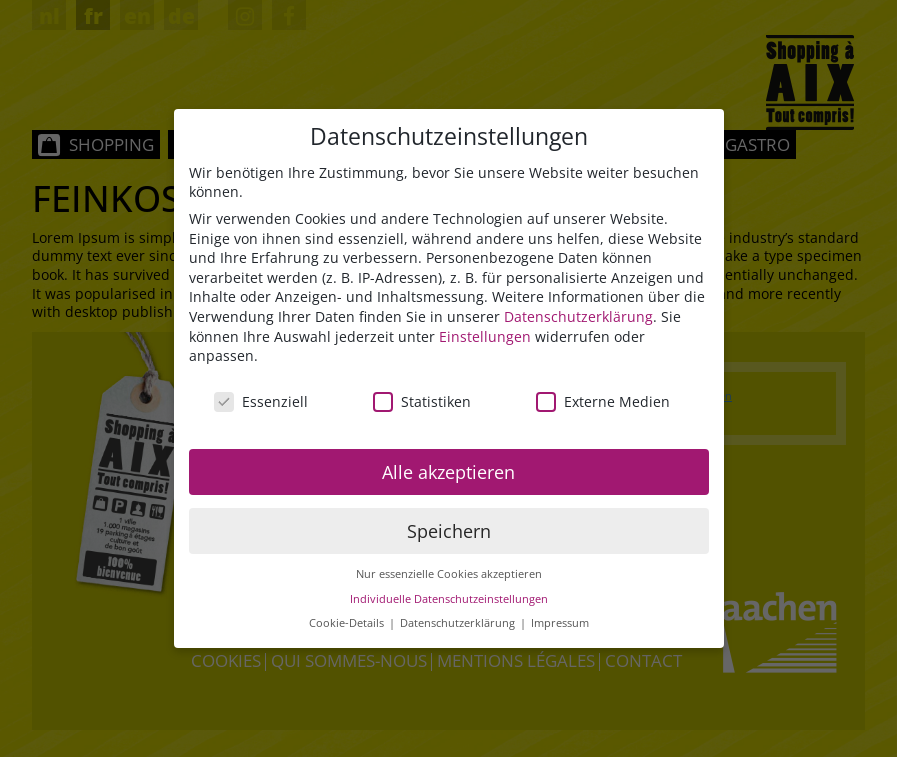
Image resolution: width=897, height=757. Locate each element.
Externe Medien (603, 401)
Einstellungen (485, 336)
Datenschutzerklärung (578, 316)
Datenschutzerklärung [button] (459, 624)
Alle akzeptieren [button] (448, 472)
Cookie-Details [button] (348, 624)
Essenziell (261, 401)
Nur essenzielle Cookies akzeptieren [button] (449, 574)
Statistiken (422, 401)
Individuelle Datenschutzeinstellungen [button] (449, 599)
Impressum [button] (560, 624)
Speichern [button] (449, 531)
